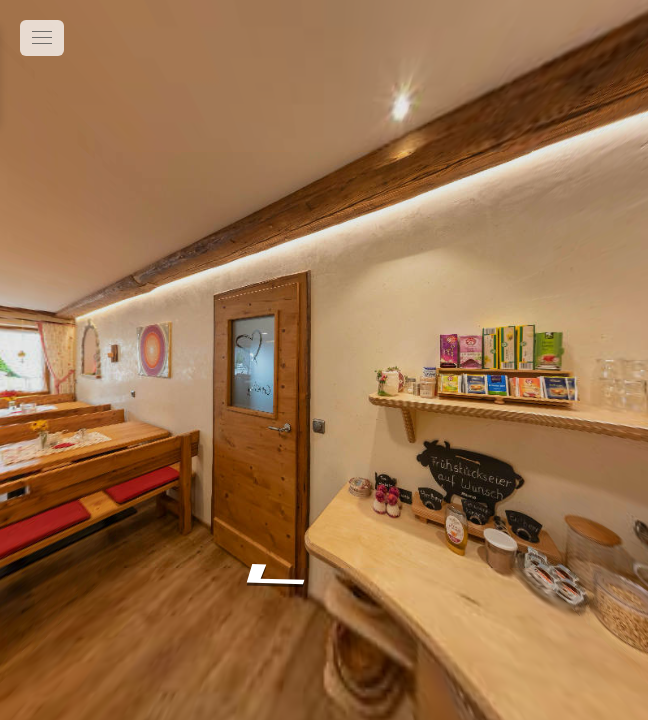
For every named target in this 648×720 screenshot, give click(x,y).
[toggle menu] (42, 38)
